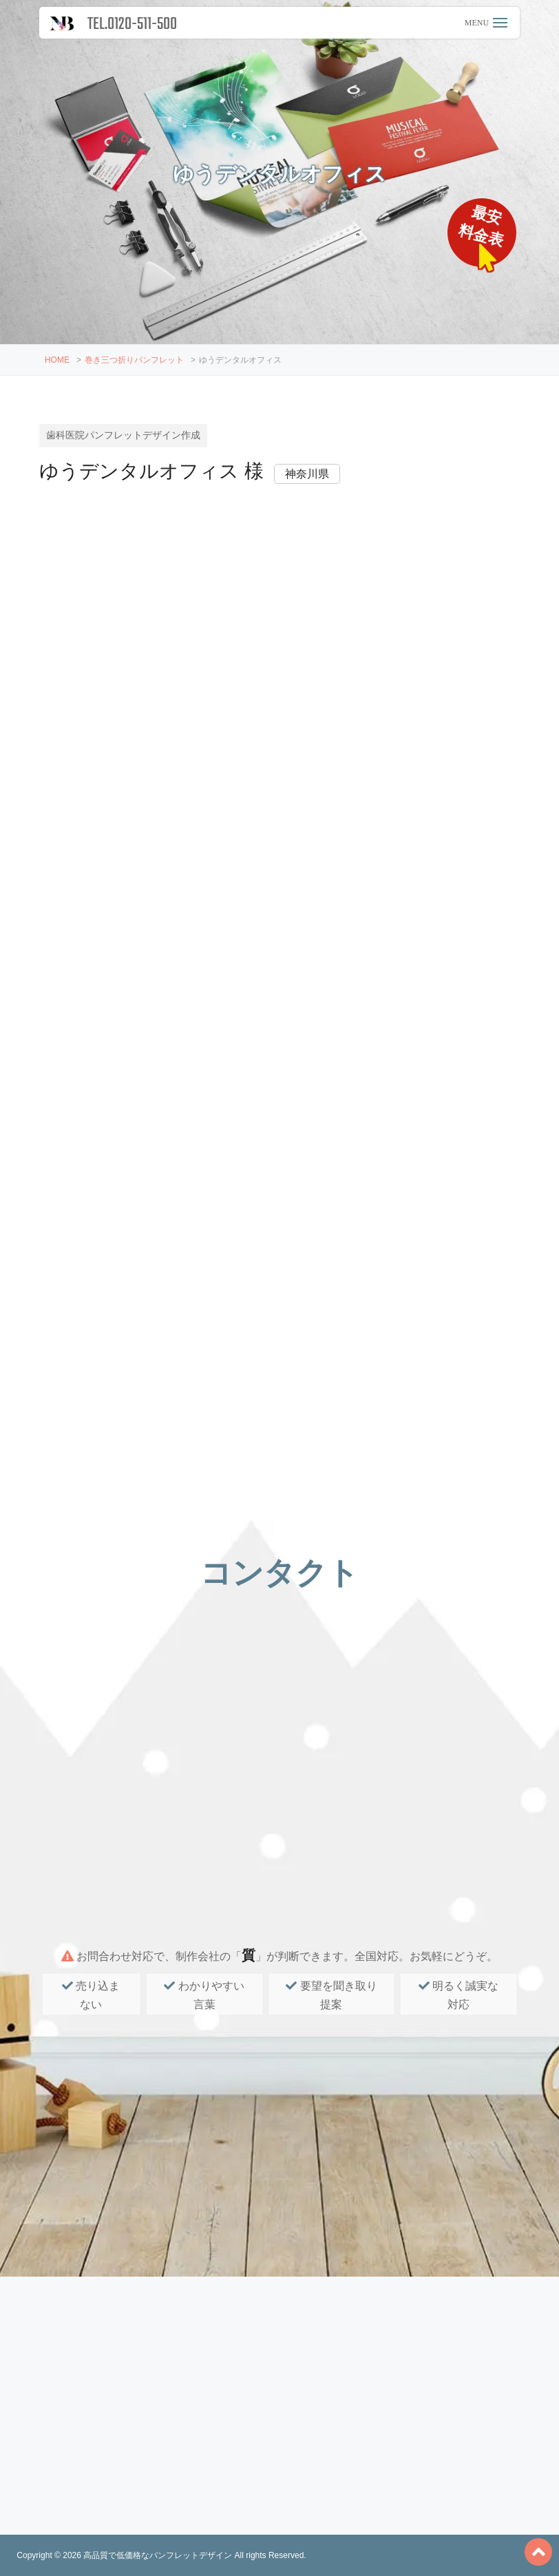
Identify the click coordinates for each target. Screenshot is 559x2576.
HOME (57, 360)
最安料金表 (482, 226)
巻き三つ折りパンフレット (134, 360)
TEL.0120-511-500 (132, 24)
